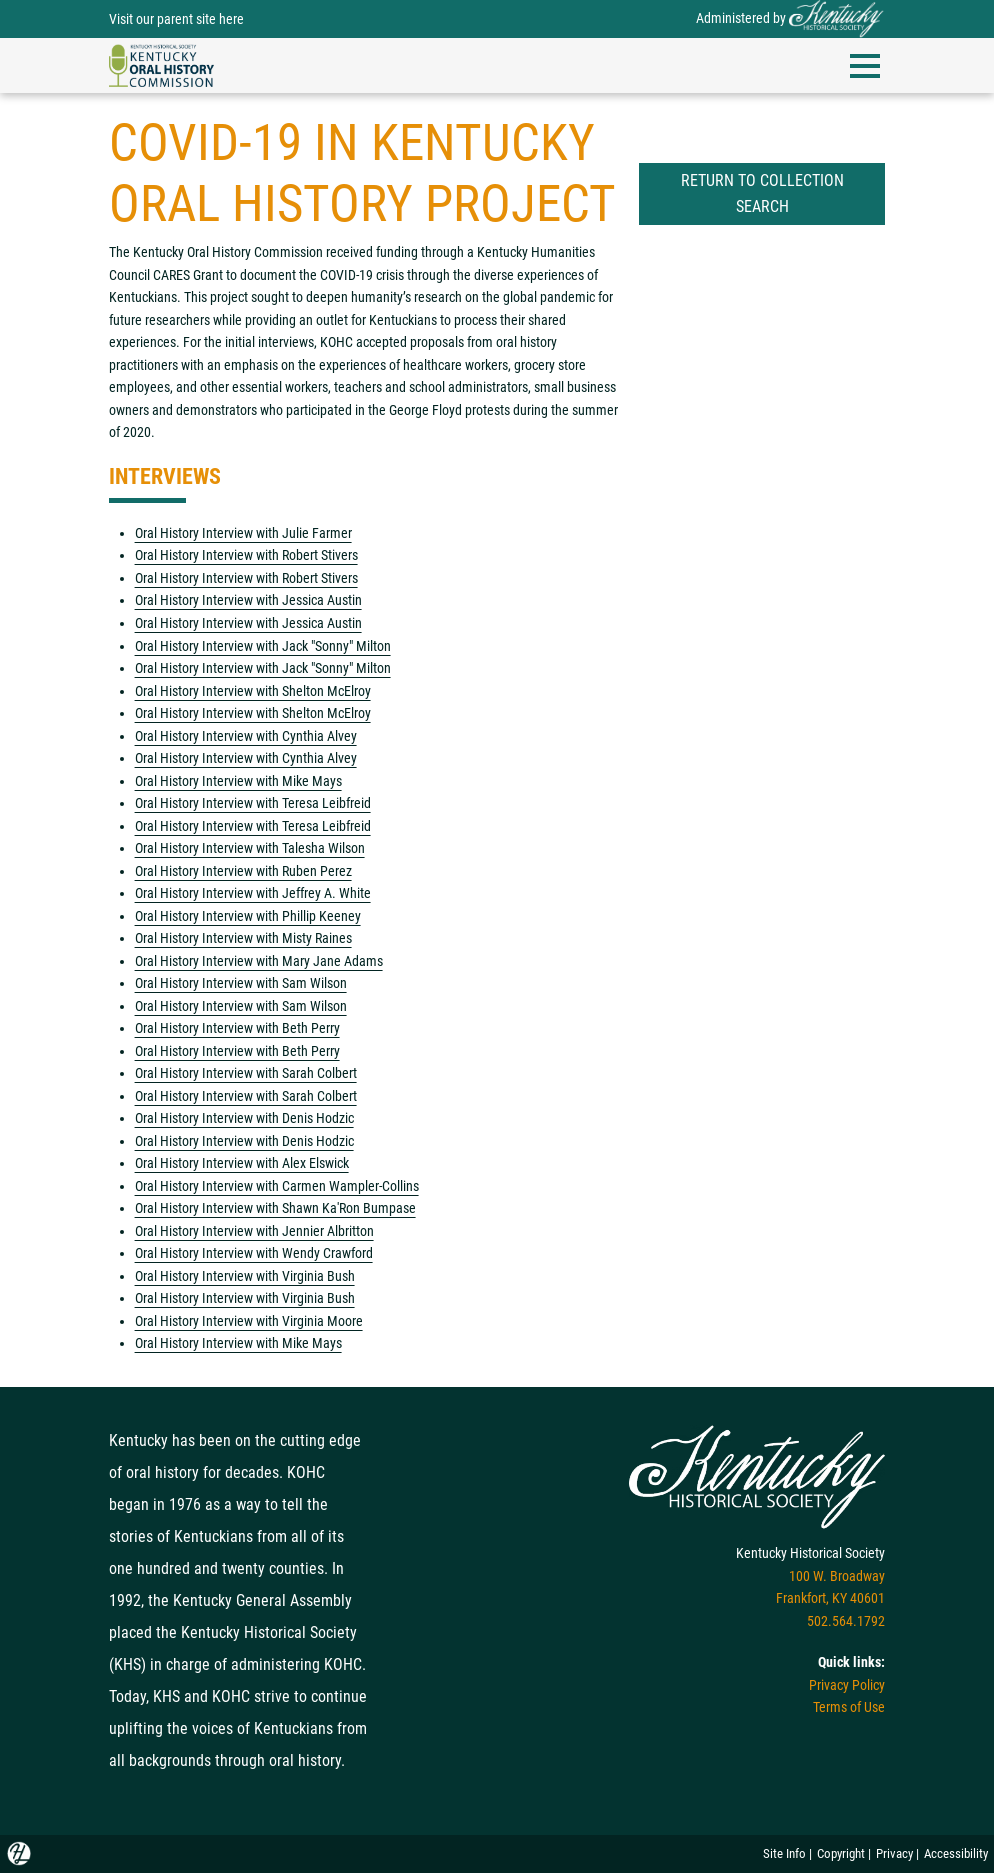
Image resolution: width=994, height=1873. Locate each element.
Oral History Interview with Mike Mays (238, 781)
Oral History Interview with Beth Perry (237, 1028)
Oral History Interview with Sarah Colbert (246, 1073)
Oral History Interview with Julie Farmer (243, 533)
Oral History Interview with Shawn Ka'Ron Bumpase (275, 1208)
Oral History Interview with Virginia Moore (249, 1321)
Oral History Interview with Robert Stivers (246, 555)
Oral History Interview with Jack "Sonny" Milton (263, 646)
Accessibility (956, 1853)
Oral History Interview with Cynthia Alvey (246, 736)
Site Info (784, 1853)
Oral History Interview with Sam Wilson (241, 983)
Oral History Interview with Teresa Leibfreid (253, 803)
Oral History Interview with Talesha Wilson (250, 848)
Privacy (894, 1853)
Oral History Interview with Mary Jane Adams (259, 961)
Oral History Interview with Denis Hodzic (244, 1118)
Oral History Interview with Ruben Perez (243, 871)
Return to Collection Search (762, 193)
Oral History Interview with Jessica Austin (248, 600)
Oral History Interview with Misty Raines (243, 938)
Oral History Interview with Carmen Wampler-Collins (277, 1186)
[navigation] (161, 64)
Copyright (841, 1853)
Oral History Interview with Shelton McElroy (253, 691)
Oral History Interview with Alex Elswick (242, 1163)
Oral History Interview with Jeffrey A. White (253, 893)
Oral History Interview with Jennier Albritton (254, 1231)
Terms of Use (849, 1707)
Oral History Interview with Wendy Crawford (254, 1253)
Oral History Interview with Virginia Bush (245, 1276)
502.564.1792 (846, 1621)
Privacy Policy (847, 1685)
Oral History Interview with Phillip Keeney (248, 916)
